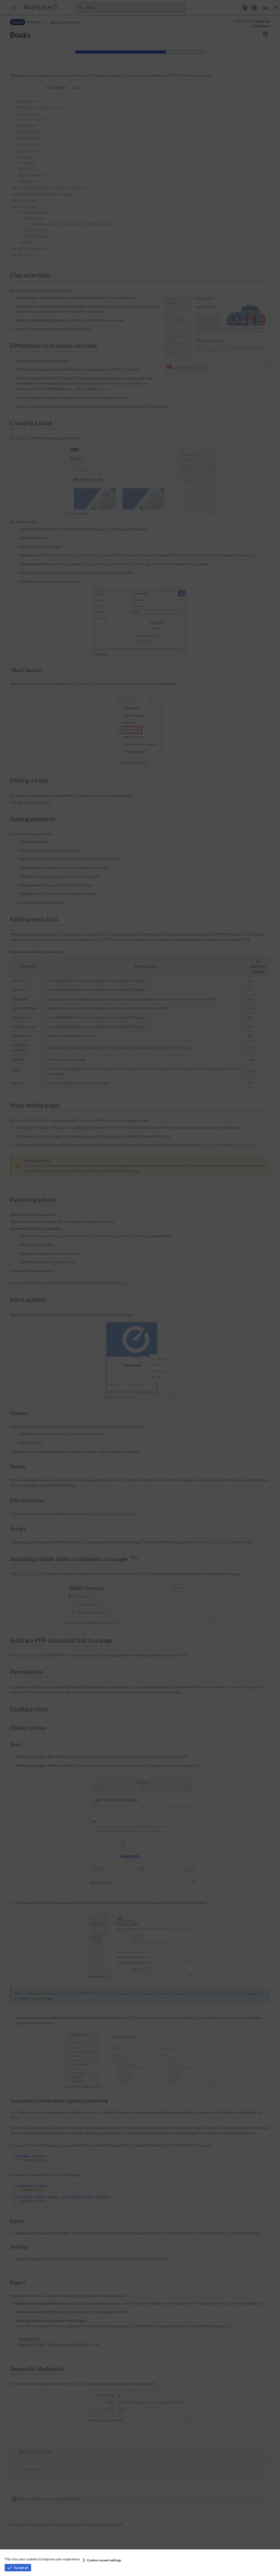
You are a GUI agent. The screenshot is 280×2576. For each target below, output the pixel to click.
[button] (101, 2560)
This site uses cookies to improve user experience (42, 2559)
